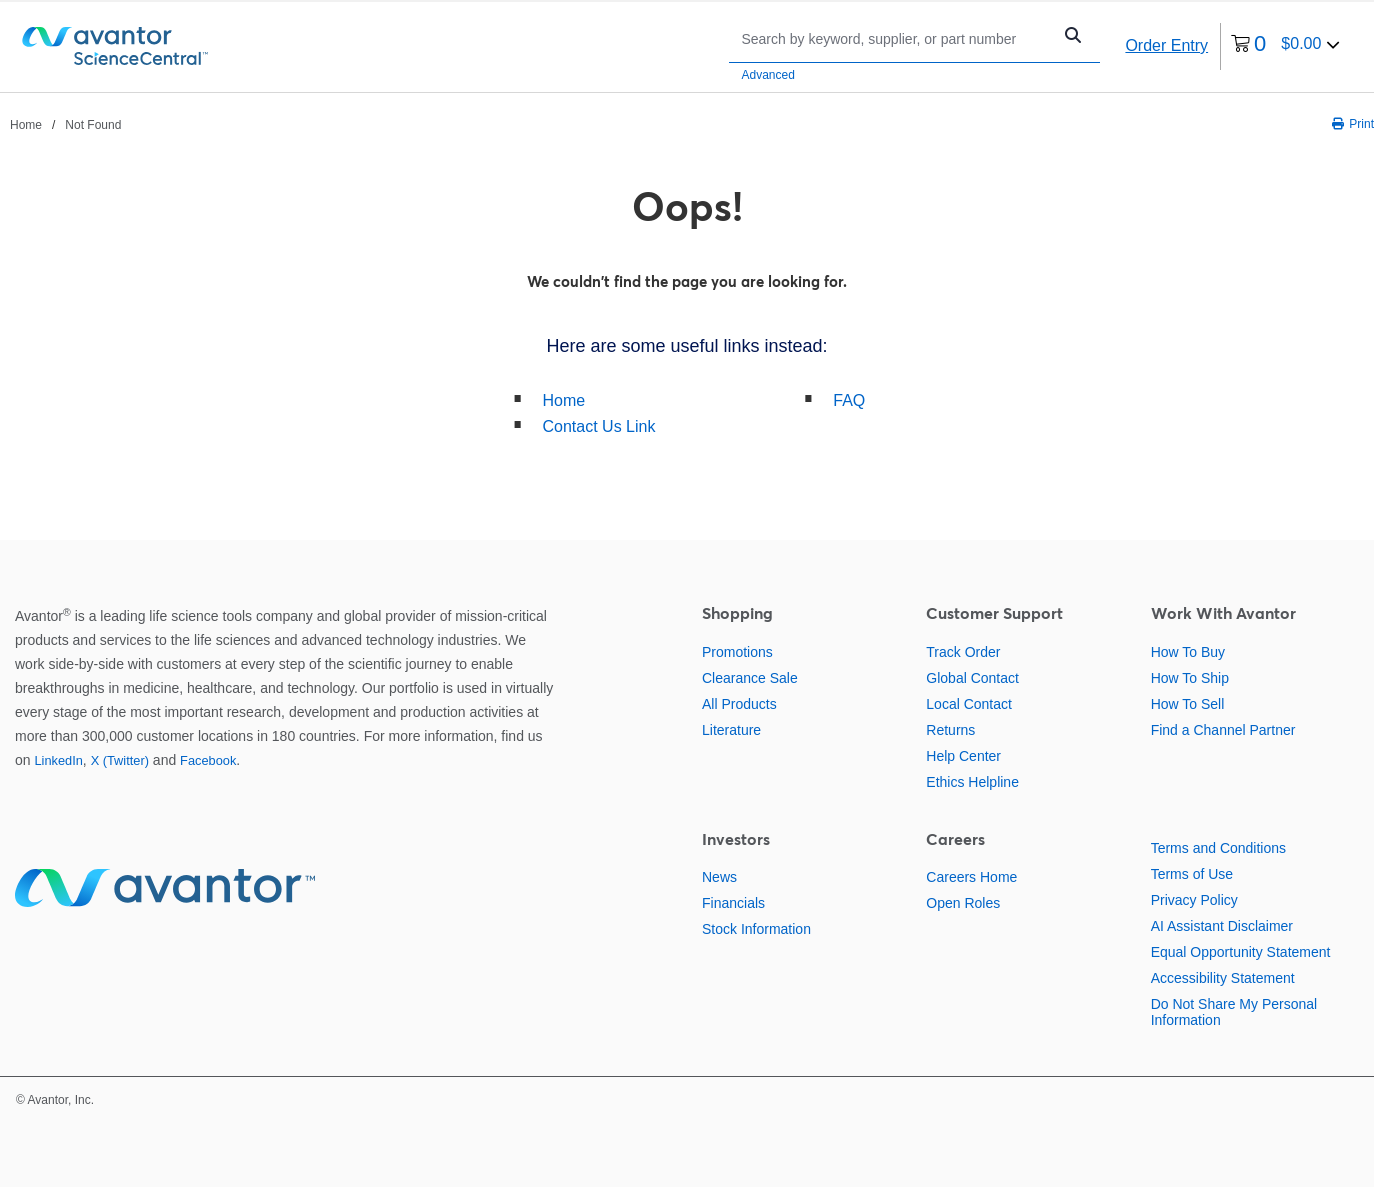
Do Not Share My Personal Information (1234, 1012)
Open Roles (963, 903)
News (719, 877)
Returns (950, 730)
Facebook (208, 760)
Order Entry (1166, 45)
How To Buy (1188, 652)
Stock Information (756, 929)
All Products (739, 704)
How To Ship (1190, 678)
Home (564, 400)
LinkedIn (58, 760)
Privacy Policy (1194, 900)
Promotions (737, 652)
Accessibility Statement (1223, 978)
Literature (731, 730)
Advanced (767, 75)
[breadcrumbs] (65, 124)
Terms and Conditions (1218, 848)
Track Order (963, 652)
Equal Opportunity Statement (1241, 952)
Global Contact (972, 678)
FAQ (849, 400)
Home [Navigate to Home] (26, 125)
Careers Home (971, 877)
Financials (733, 903)
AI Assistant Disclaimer (1222, 926)
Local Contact (969, 704)
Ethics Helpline (972, 782)
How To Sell (1188, 704)
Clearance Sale (750, 678)
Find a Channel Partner (1223, 730)
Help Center (963, 756)
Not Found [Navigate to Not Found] (93, 125)
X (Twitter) (120, 760)
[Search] (894, 38)
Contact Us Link (599, 426)
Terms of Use (1192, 874)
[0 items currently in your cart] (1285, 46)
